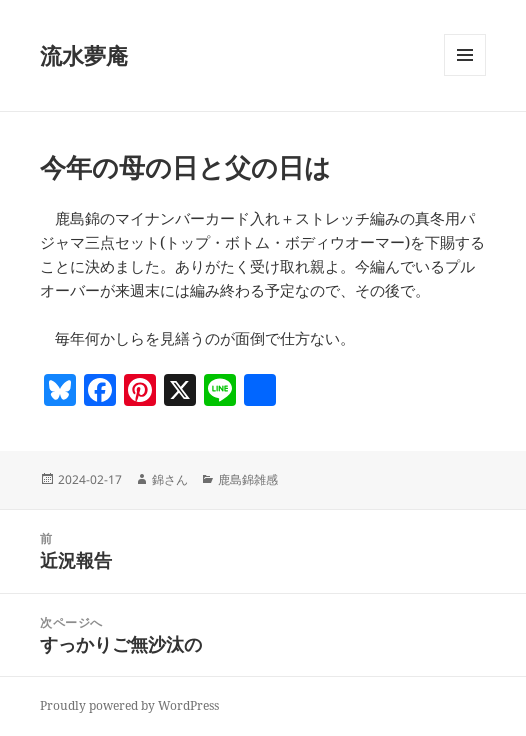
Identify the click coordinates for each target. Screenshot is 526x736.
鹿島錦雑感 (248, 479)
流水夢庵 (84, 55)
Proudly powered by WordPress (129, 705)
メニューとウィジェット (465, 75)
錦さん (170, 479)
